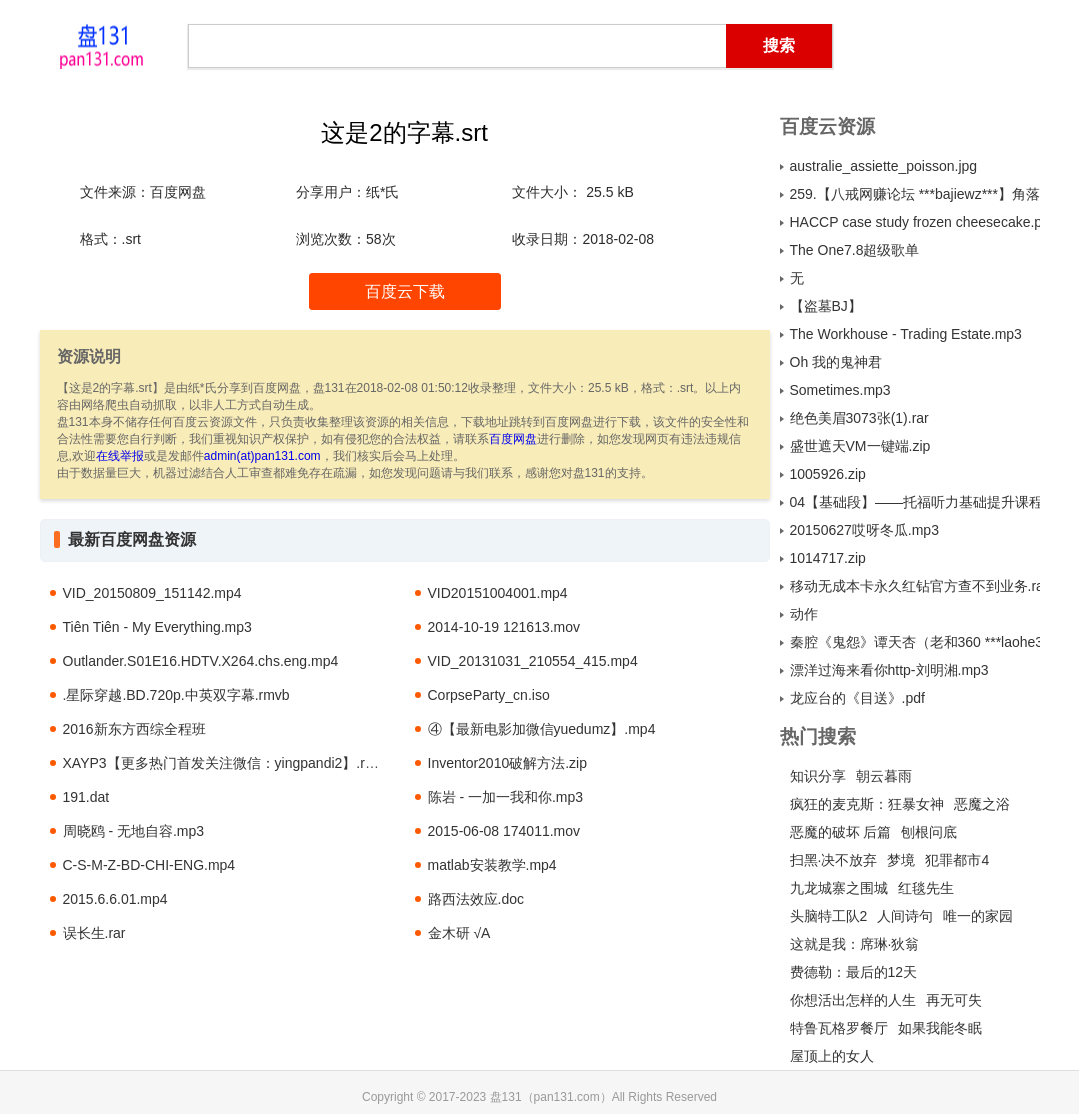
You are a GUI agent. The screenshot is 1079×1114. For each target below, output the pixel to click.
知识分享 (818, 776)
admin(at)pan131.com (262, 456)
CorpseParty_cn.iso (489, 695)
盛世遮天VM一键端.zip (860, 446)
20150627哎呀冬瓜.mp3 (864, 530)
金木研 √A (459, 933)
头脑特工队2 (829, 916)
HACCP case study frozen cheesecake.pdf (915, 222)
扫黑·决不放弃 (834, 860)
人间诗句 (905, 916)
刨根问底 (929, 832)
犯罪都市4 (957, 860)
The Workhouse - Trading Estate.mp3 (906, 334)
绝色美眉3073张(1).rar (859, 418)
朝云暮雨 (884, 776)
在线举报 (120, 456)
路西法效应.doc (476, 899)
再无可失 (954, 1000)
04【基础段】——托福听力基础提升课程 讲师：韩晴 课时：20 (915, 502)
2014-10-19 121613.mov (504, 627)
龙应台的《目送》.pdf (857, 698)
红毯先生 (926, 888)
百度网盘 (513, 439)
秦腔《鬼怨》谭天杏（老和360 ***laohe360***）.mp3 (915, 642)
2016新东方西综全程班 (134, 729)
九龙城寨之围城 (839, 888)
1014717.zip (828, 558)
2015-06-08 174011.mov (504, 831)
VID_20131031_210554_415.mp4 (533, 661)
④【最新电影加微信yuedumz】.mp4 (542, 729)
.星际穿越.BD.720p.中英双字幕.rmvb (176, 695)
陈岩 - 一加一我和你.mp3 (506, 797)
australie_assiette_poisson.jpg (884, 166)
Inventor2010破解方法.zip (508, 763)
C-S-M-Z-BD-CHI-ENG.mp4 (149, 865)
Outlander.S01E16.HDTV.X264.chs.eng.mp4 (201, 661)
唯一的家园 (978, 916)
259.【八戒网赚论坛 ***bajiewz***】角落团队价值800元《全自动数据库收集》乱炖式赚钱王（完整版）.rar (915, 194)
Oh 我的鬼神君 (836, 362)
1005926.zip (828, 474)
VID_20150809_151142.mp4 (152, 593)
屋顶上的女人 (832, 1056)
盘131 (102, 45)
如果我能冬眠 (940, 1028)
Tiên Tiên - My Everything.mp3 (157, 627)
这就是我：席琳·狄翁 (855, 944)
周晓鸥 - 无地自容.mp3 (134, 831)
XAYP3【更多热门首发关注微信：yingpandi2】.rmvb (227, 763)
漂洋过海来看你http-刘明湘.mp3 (889, 670)
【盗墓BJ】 (826, 306)
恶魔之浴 (982, 804)
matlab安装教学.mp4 (492, 865)
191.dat (86, 797)
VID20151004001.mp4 (498, 593)
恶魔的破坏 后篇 (841, 832)
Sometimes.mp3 (840, 390)
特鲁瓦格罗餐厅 (839, 1028)
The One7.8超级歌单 (855, 250)
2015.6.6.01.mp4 (115, 899)
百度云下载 (405, 291)
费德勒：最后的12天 (854, 972)
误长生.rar (94, 933)
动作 (804, 614)
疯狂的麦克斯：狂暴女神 (867, 804)
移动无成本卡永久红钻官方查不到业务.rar (915, 586)
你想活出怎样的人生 (853, 1000)
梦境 (901, 860)
